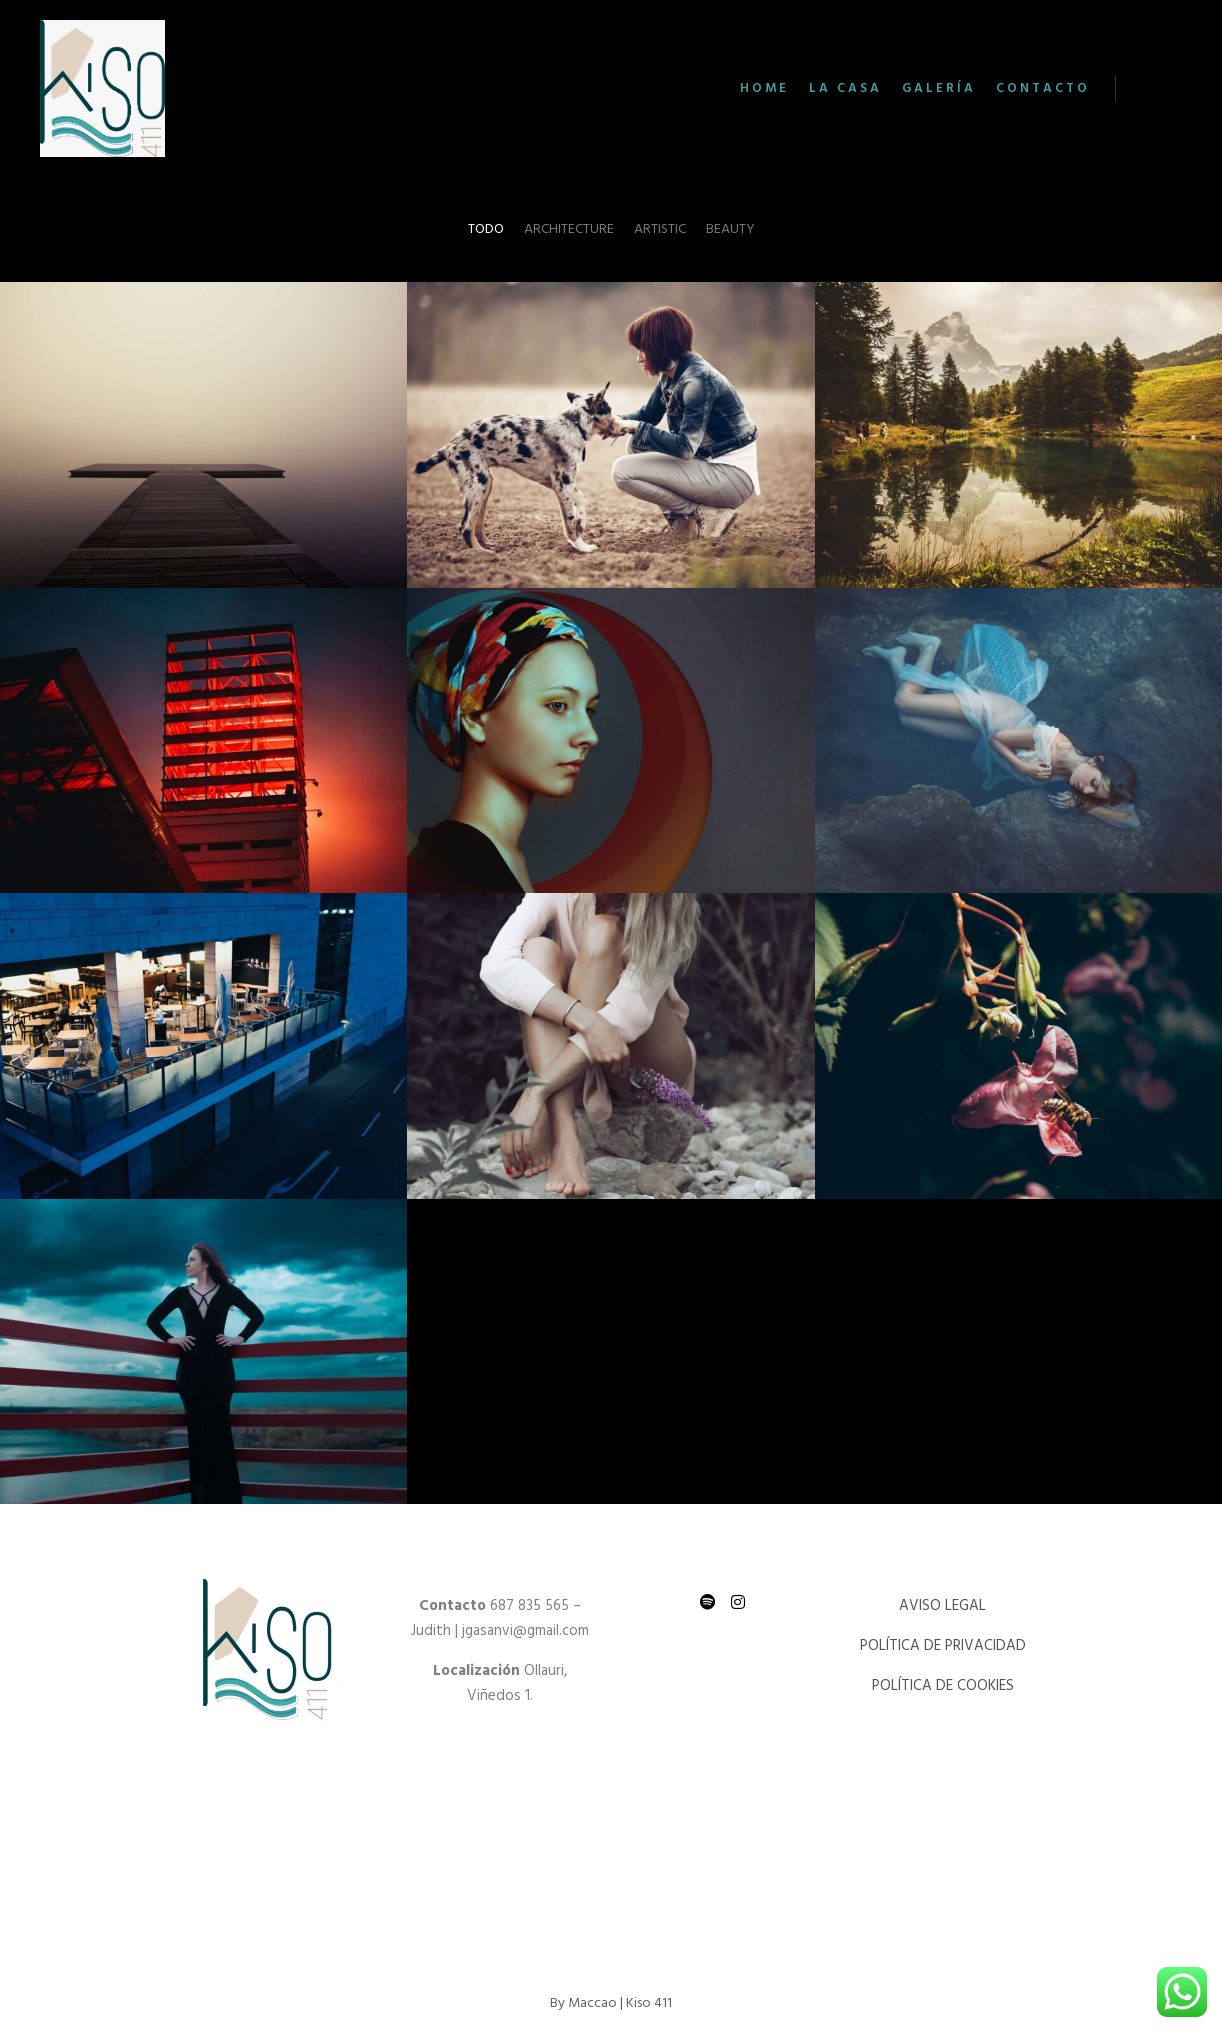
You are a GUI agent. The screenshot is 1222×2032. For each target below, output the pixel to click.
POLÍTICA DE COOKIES (945, 1686)
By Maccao (583, 2003)
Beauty (730, 229)
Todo (486, 229)
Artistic (660, 229)
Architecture (569, 229)
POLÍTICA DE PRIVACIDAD (945, 1646)
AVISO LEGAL (944, 1606)
